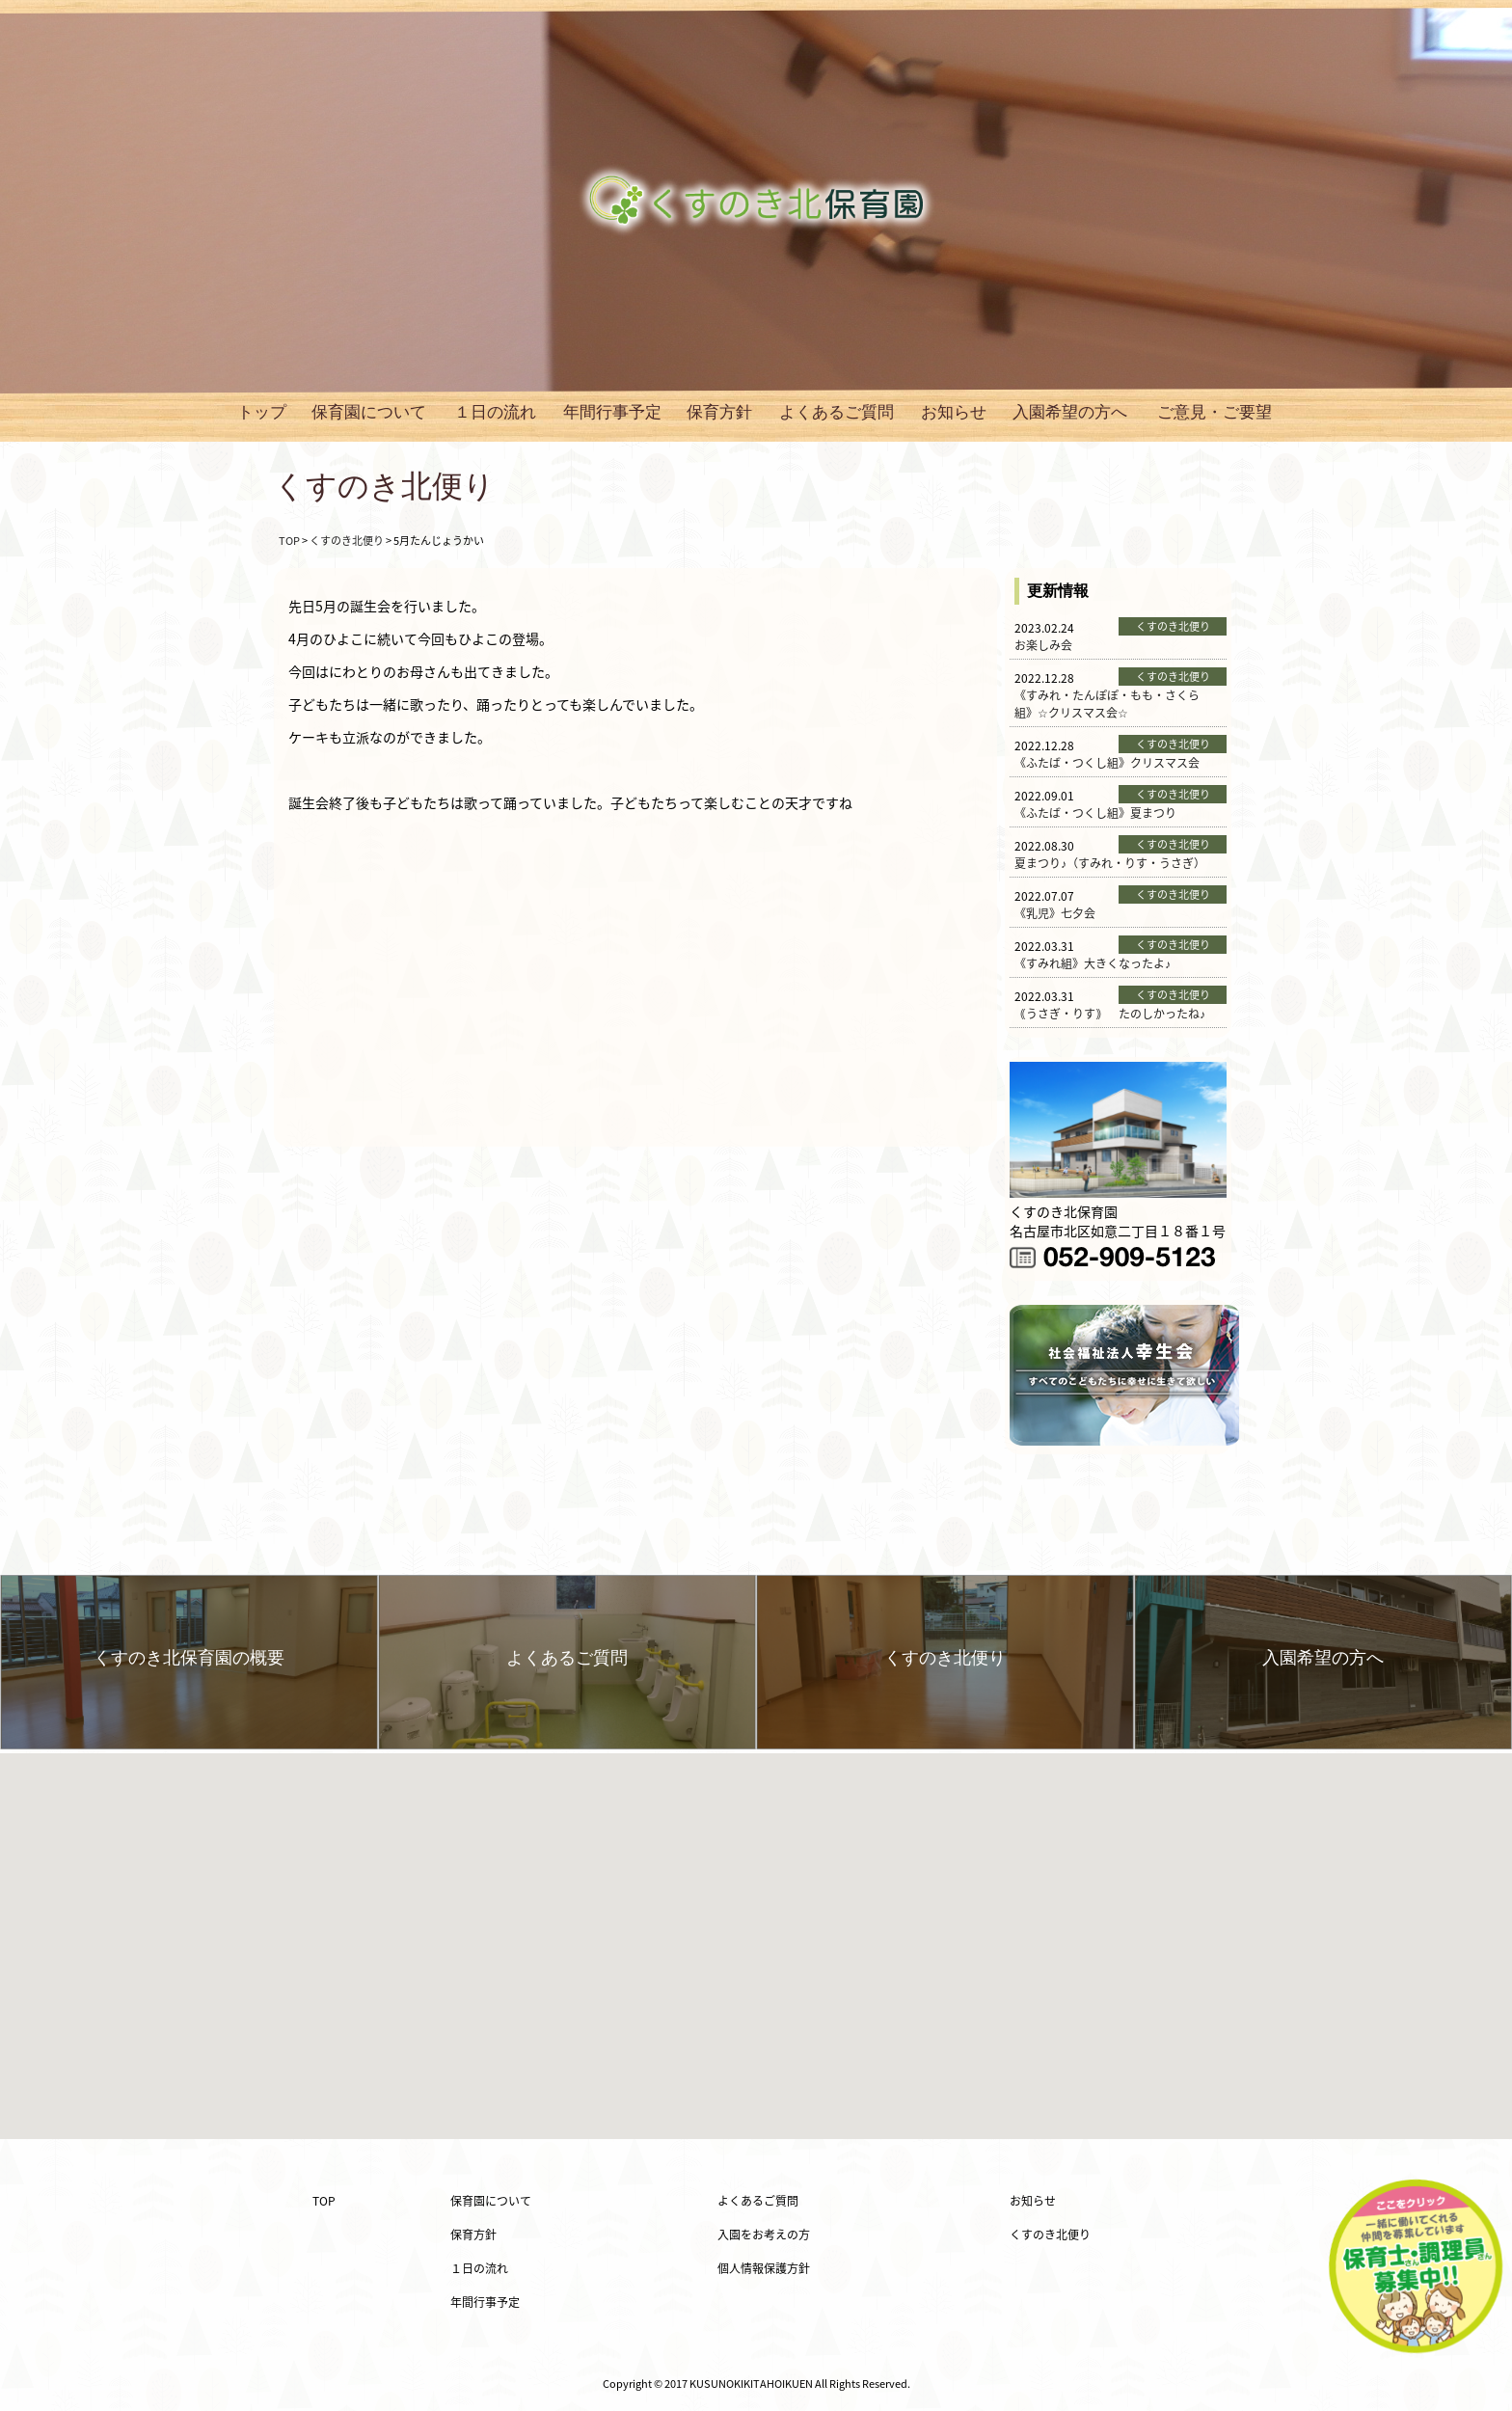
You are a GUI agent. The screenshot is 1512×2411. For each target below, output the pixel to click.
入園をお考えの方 (763, 2234)
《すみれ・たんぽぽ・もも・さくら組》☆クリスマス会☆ (1107, 704)
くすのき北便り (1050, 2234)
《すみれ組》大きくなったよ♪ (1092, 963)
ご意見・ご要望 (1214, 412)
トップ (261, 412)
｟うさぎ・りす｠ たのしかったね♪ (1109, 1013)
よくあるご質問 (836, 412)
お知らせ (953, 412)
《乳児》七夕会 (1054, 913)
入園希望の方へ (1069, 412)
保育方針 (719, 412)
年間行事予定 (612, 412)
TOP (324, 2200)
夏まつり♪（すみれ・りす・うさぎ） (1109, 863)
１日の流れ (495, 412)
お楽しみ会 (1043, 645)
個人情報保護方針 (763, 2268)
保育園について (368, 412)
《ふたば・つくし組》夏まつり (1095, 813)
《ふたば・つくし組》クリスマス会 (1107, 763)
